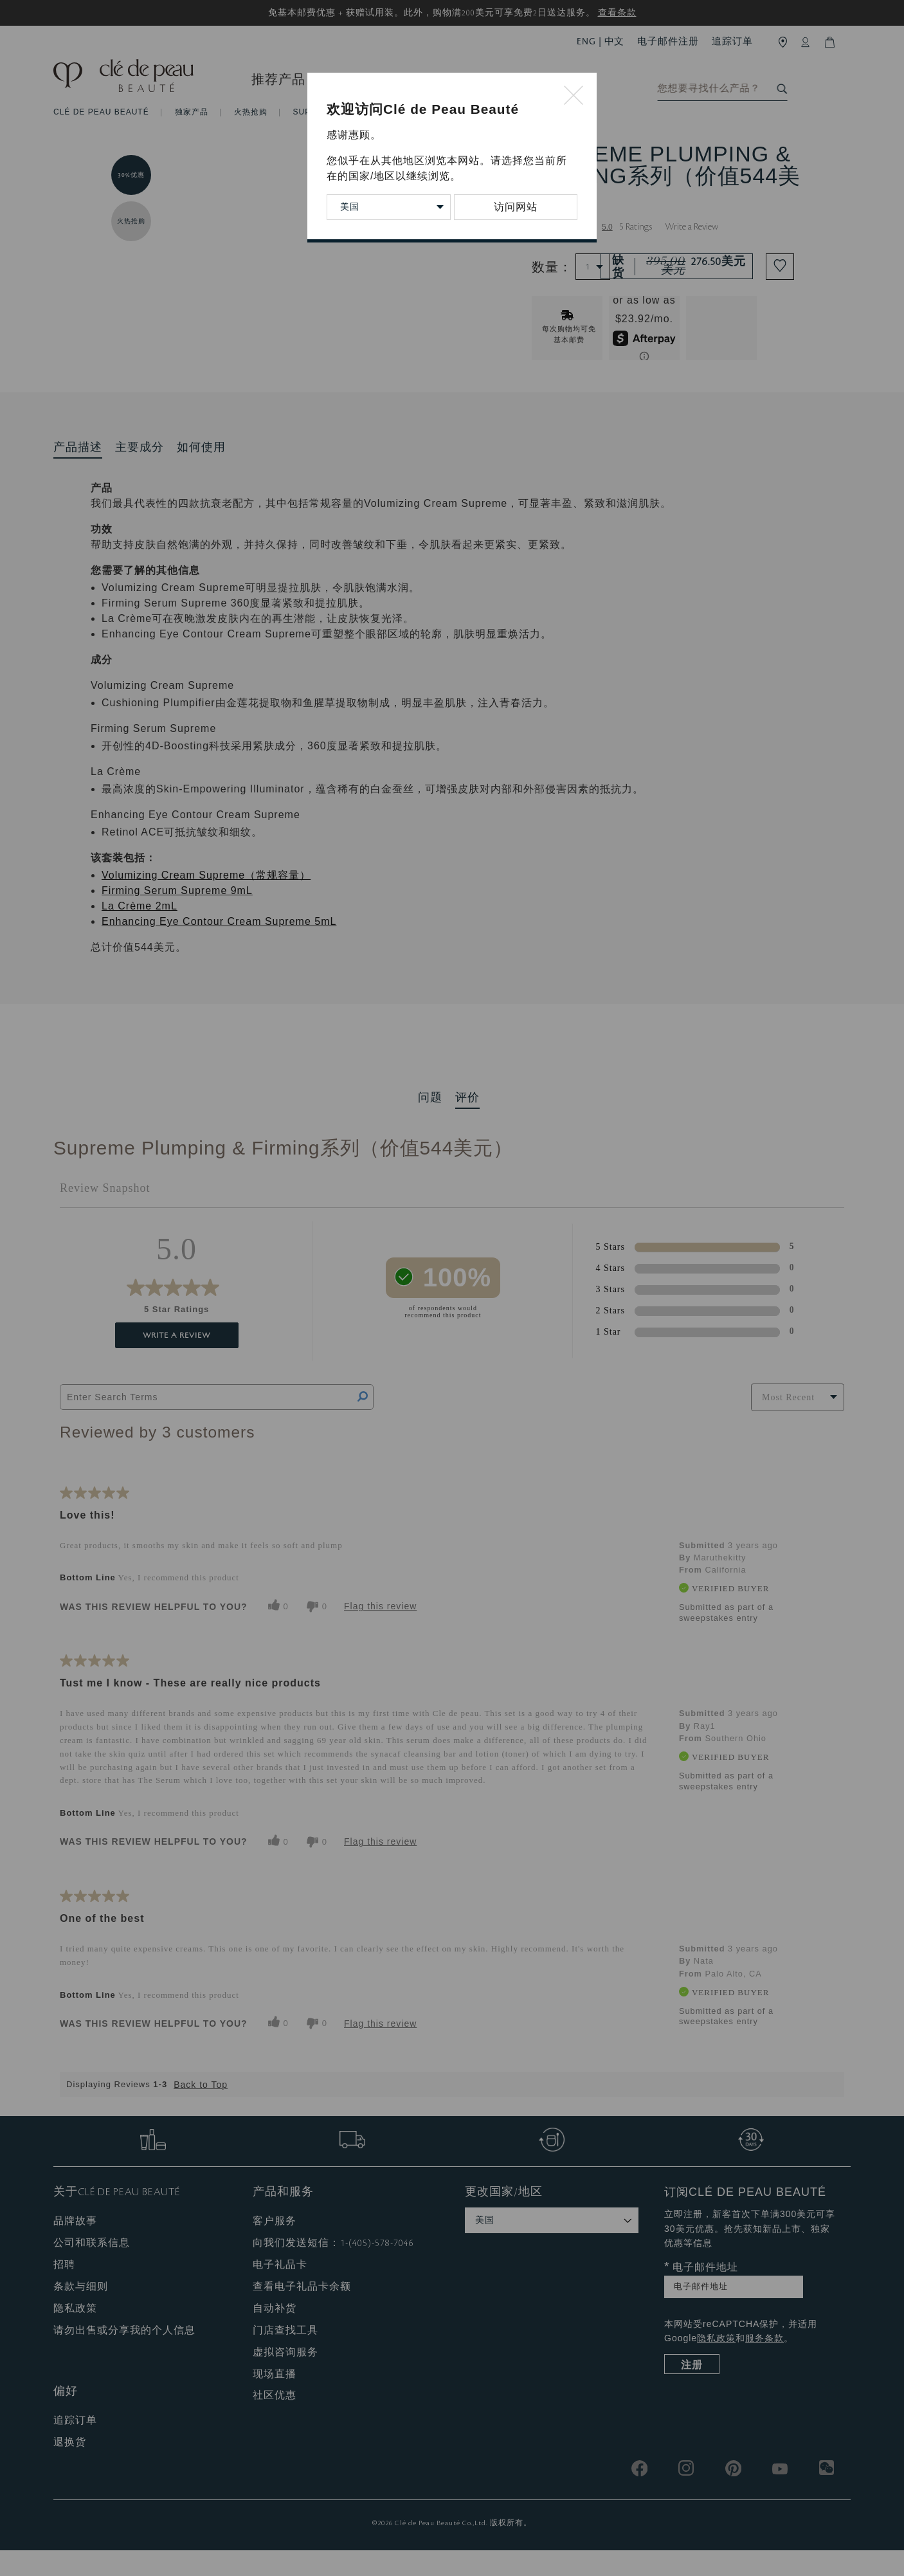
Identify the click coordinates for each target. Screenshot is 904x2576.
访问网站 (516, 206)
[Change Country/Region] (389, 207)
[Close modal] (574, 96)
